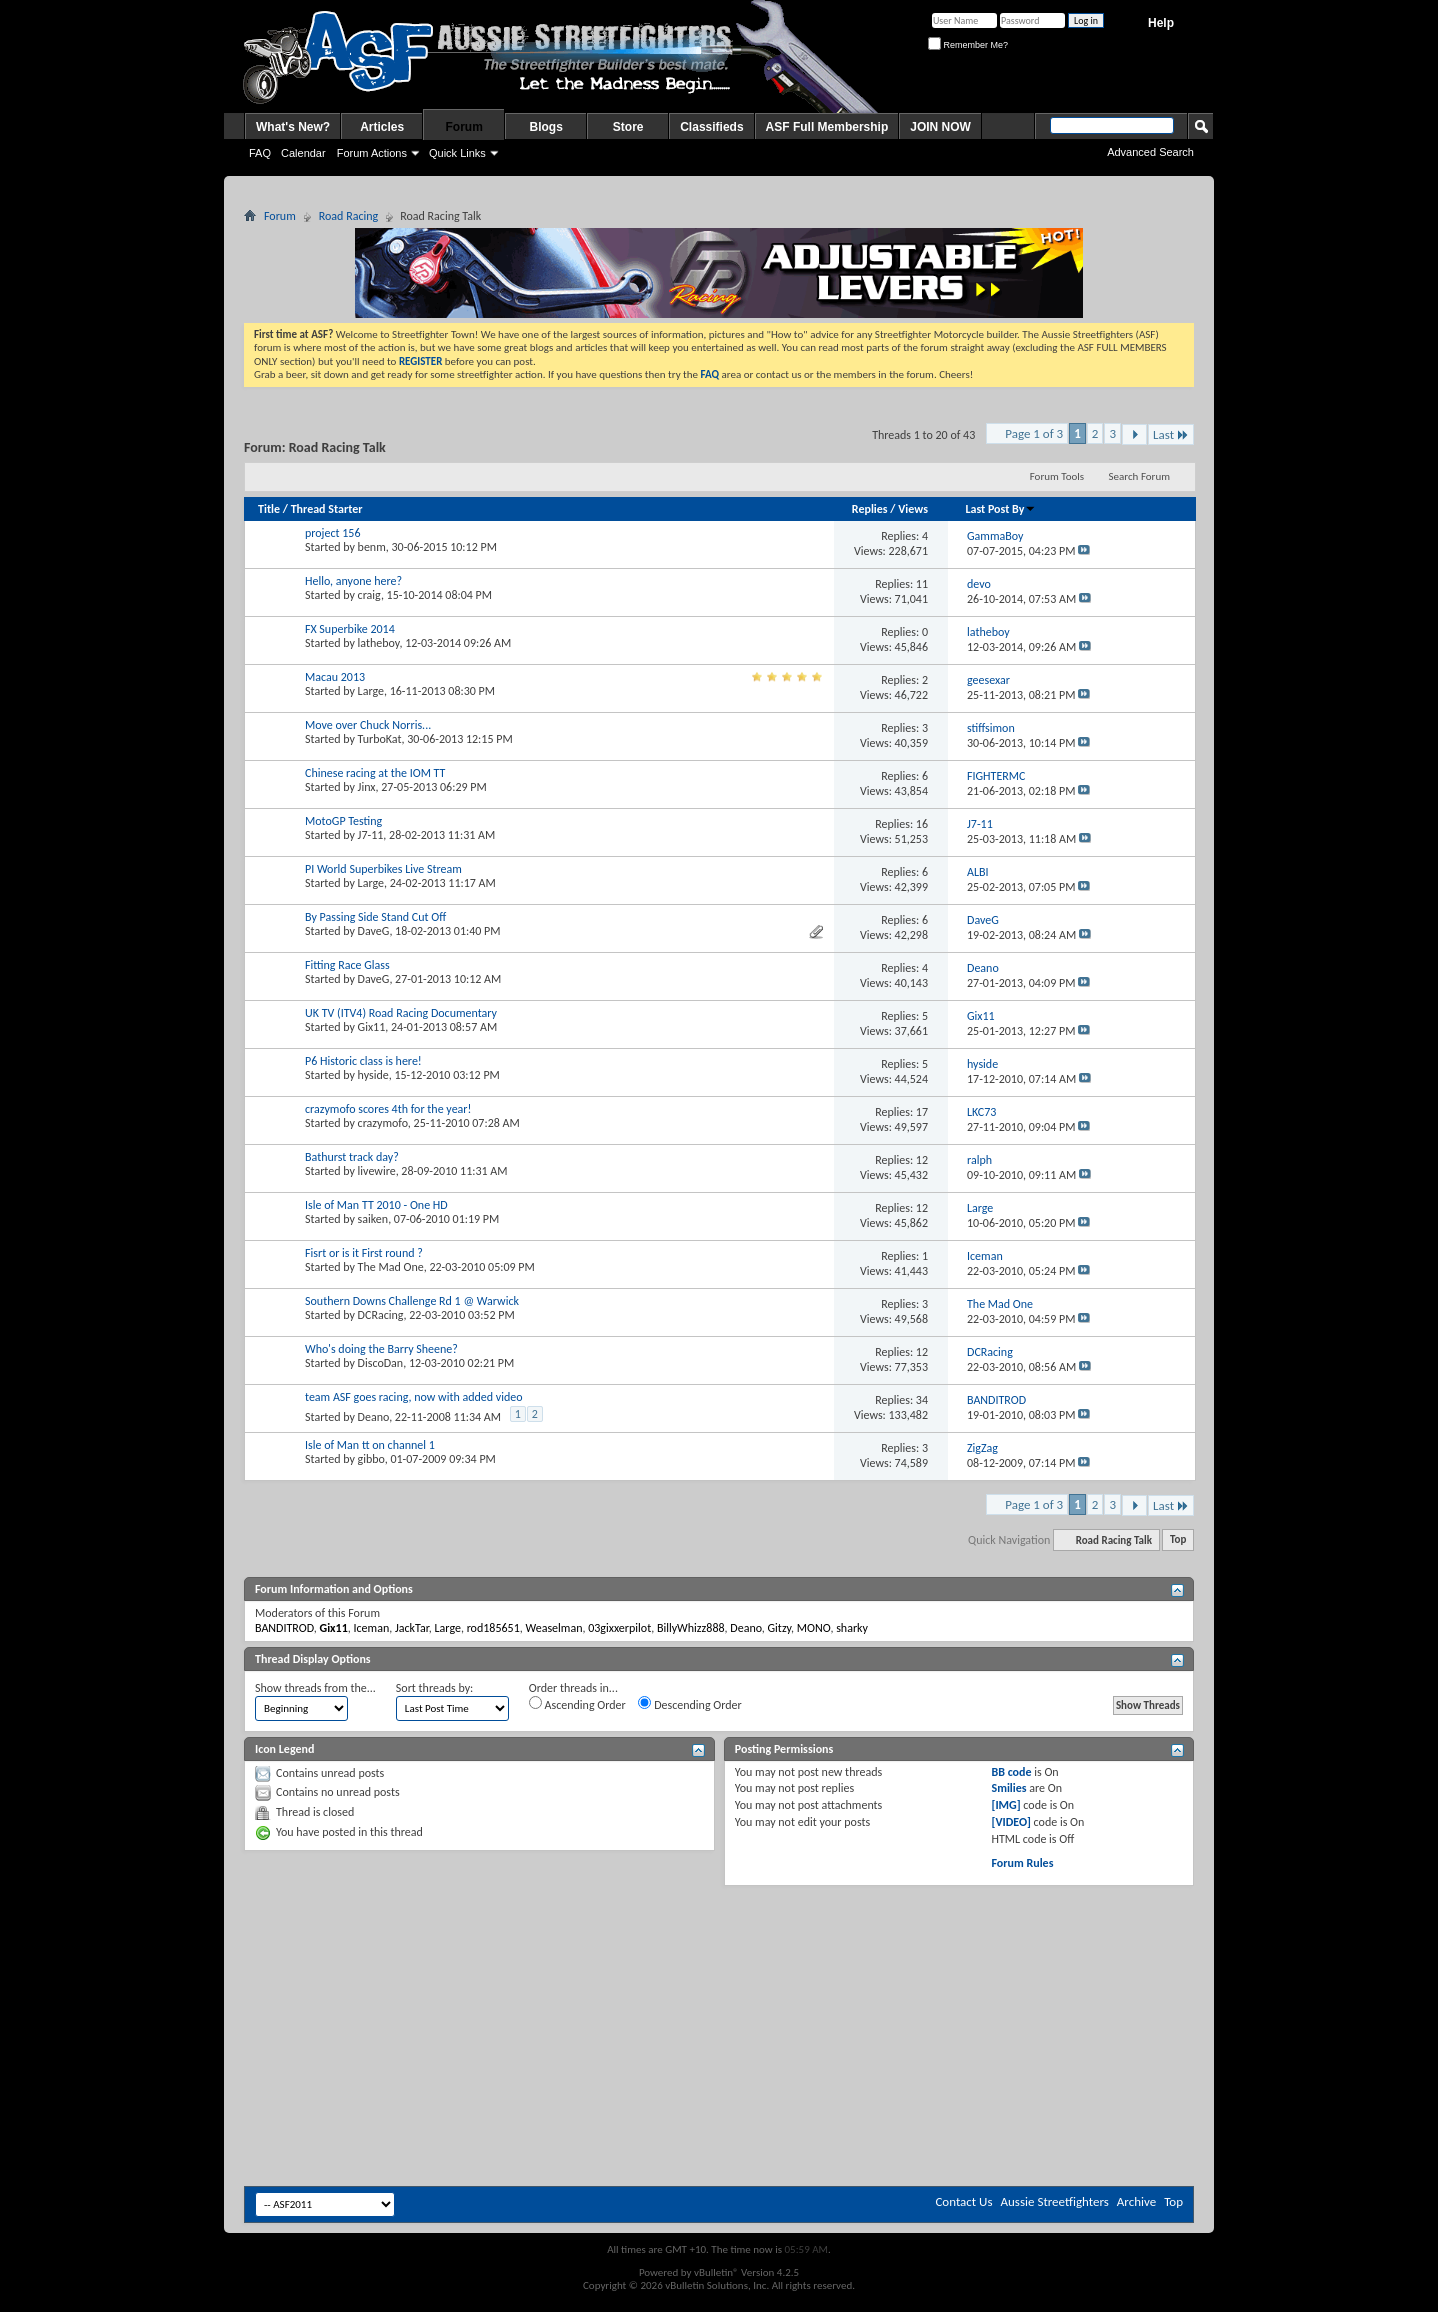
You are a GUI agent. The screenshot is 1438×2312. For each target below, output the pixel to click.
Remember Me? (968, 45)
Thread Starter (327, 509)
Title (269, 509)
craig (369, 595)
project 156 (333, 533)
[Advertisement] (719, 1946)
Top (1178, 1540)
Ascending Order (577, 1704)
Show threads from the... (315, 1688)
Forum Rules (1022, 1863)
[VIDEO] (1010, 1822)
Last (1171, 434)
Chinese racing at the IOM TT (375, 773)
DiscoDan (381, 1363)
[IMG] (1005, 1805)
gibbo (371, 1459)
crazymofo (383, 1123)
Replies (870, 509)
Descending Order (689, 1704)
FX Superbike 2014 (350, 629)
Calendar (303, 153)
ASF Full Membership (827, 127)
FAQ (260, 153)
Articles (382, 127)
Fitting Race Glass (347, 965)
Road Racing (348, 216)
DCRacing (381, 1315)
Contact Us (963, 2201)
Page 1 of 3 (1034, 433)
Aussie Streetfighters (1055, 2201)
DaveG (374, 931)
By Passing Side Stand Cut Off (375, 917)
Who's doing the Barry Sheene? (381, 1349)
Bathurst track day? (352, 1157)
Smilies (1008, 1788)
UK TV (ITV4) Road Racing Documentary (401, 1013)
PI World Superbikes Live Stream (383, 869)
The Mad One (391, 1267)
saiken (373, 1219)
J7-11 (371, 835)
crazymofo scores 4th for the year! (388, 1109)
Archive (1136, 2201)
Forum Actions (372, 153)
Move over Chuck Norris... (368, 725)
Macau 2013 (335, 677)
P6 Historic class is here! (363, 1061)
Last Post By (1000, 509)
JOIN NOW (940, 127)
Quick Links (457, 153)
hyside (373, 1075)
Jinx (367, 787)
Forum (464, 127)
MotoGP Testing (343, 821)
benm (372, 547)
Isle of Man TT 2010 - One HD (376, 1205)
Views (913, 509)
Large (371, 691)
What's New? (293, 127)
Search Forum (1140, 476)
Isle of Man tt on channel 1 (370, 1445)
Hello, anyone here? (353, 581)
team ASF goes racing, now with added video (414, 1397)
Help (1161, 23)
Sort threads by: (434, 1688)
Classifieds (711, 127)
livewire (377, 1171)
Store (628, 127)
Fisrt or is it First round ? (364, 1253)
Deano (374, 1417)
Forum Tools (1057, 476)
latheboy (379, 643)
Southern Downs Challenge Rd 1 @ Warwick (412, 1301)
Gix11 (372, 1027)
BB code (1011, 1772)
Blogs (546, 127)
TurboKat (380, 739)
